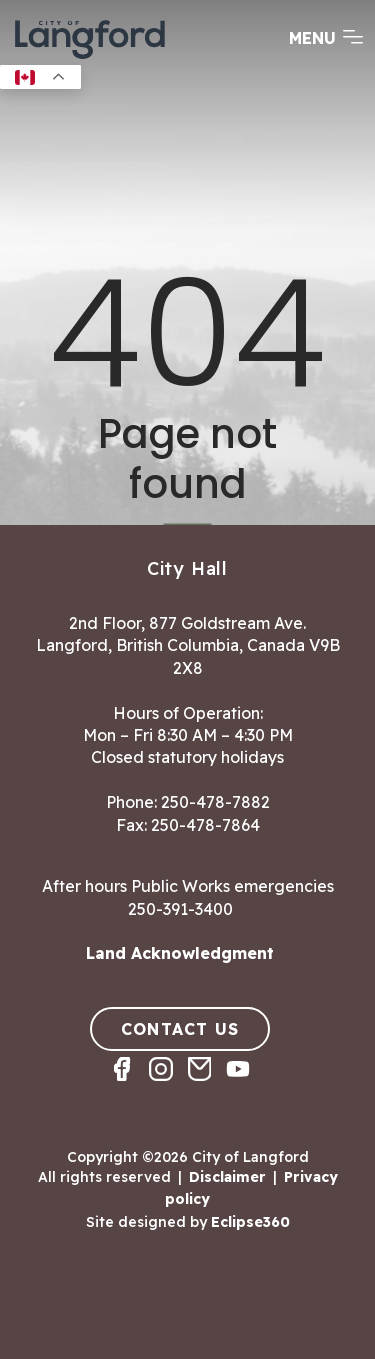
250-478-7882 (215, 802)
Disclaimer (227, 1177)
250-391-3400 (180, 909)
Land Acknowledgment (180, 953)
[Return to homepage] (90, 57)
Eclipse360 (250, 1222)
